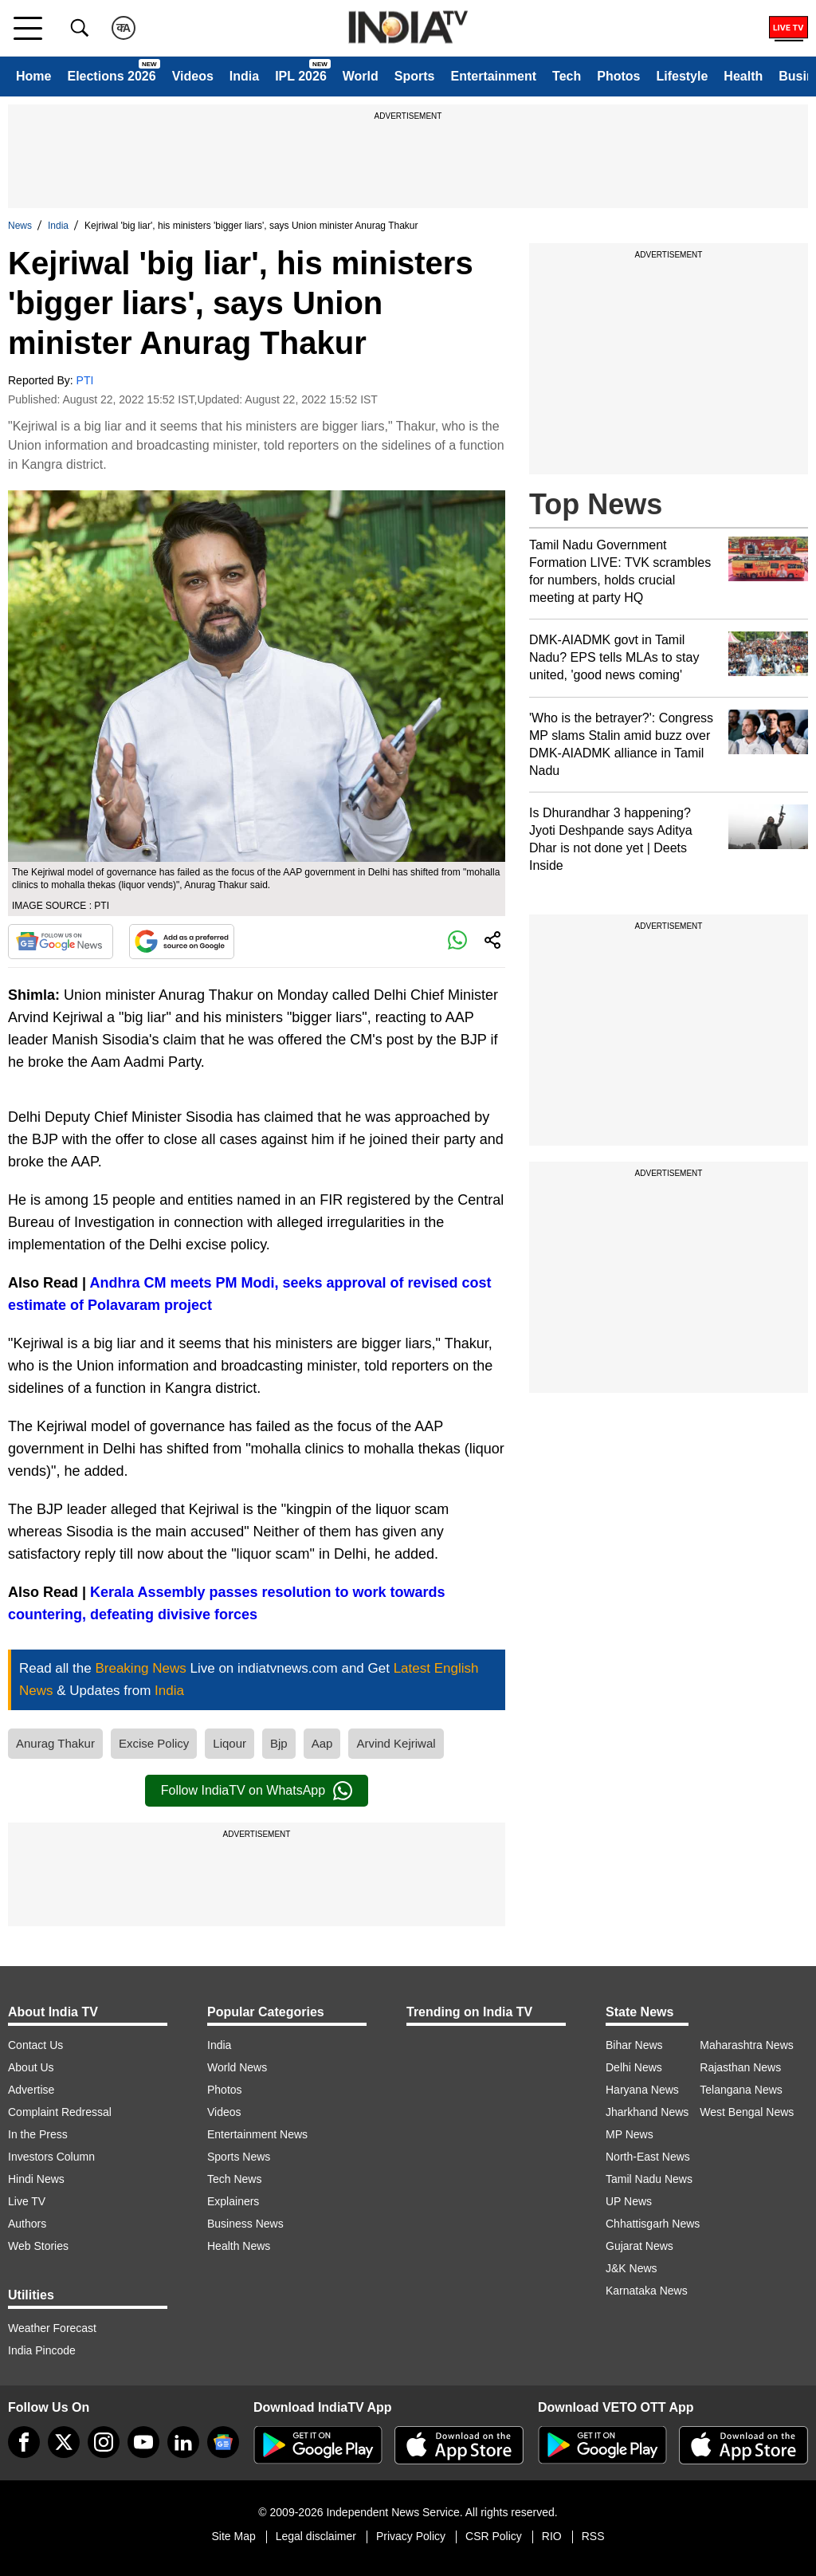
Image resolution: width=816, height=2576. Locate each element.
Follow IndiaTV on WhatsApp (256, 1790)
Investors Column (51, 2156)
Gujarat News (639, 2246)
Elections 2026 (111, 76)
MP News (629, 2134)
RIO (552, 2536)
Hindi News (36, 2179)
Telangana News (741, 2089)
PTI (85, 380)
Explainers (233, 2201)
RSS (593, 2536)
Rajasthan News (740, 2067)
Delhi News (634, 2067)
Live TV (26, 2201)
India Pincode (42, 2350)
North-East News (648, 2156)
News (20, 225)
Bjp (279, 1743)
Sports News (238, 2156)
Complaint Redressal (60, 2112)
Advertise (31, 2089)
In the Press (38, 2134)
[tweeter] (64, 2442)
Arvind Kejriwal (395, 1743)
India (244, 76)
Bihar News (634, 2045)
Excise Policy (154, 1743)
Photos (618, 76)
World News (237, 2067)
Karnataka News (647, 2290)
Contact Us (35, 2045)
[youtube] (143, 2442)
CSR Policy (493, 2536)
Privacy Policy (410, 2536)
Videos (193, 76)
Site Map (233, 2536)
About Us (31, 2067)
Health (743, 76)
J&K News (631, 2268)
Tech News (234, 2179)
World (361, 76)
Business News (245, 2223)
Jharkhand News (647, 2112)
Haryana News (642, 2089)
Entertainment (493, 76)
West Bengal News (747, 2112)
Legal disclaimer (316, 2536)
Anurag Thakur (55, 1743)
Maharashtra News (747, 2045)
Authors (27, 2223)
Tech (566, 76)
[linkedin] (183, 2442)
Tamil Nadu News (649, 2179)
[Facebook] (24, 2442)
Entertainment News (257, 2134)
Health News (238, 2246)
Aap (322, 1743)
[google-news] (223, 2442)
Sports (414, 76)
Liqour (229, 1743)
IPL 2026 (301, 76)
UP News (629, 2201)
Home (33, 76)
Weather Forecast (52, 2328)
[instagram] (104, 2442)
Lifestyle (682, 76)
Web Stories (38, 2246)
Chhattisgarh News (653, 2223)
